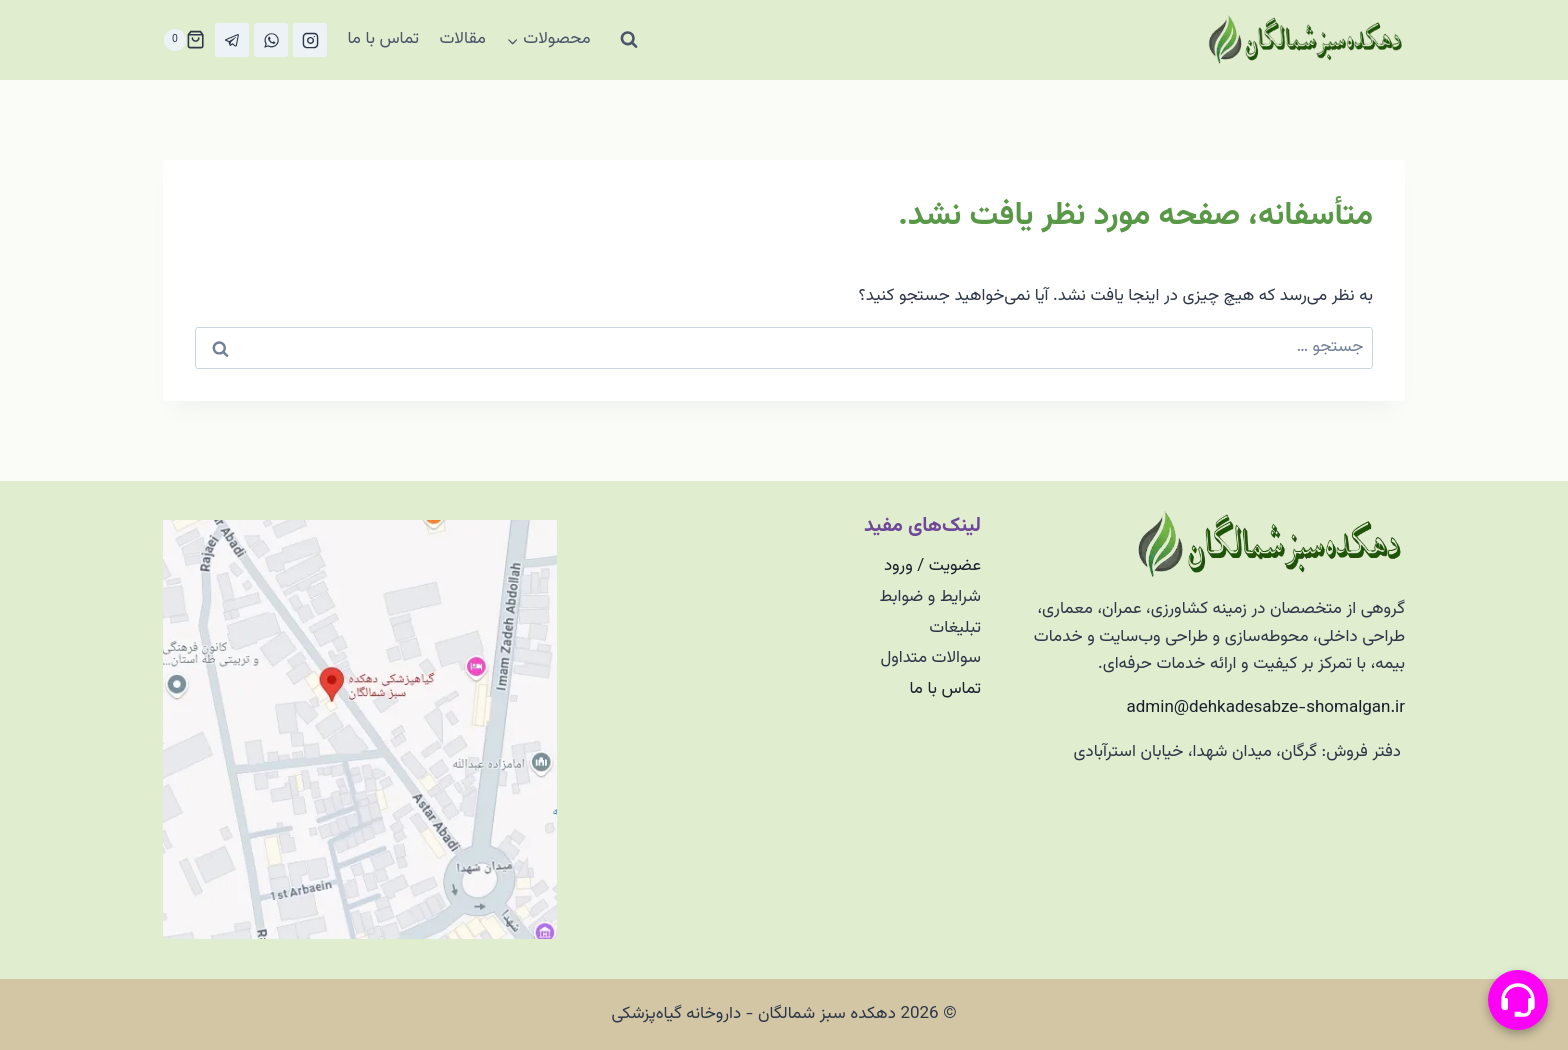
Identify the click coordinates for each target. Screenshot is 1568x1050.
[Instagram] (310, 40)
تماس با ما (383, 39)
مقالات (462, 39)
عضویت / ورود (932, 566)
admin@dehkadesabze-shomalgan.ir (1266, 708)
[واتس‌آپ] (271, 40)
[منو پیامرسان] (1518, 1000)
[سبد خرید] (184, 40)
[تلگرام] (232, 40)
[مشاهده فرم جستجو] (629, 40)
